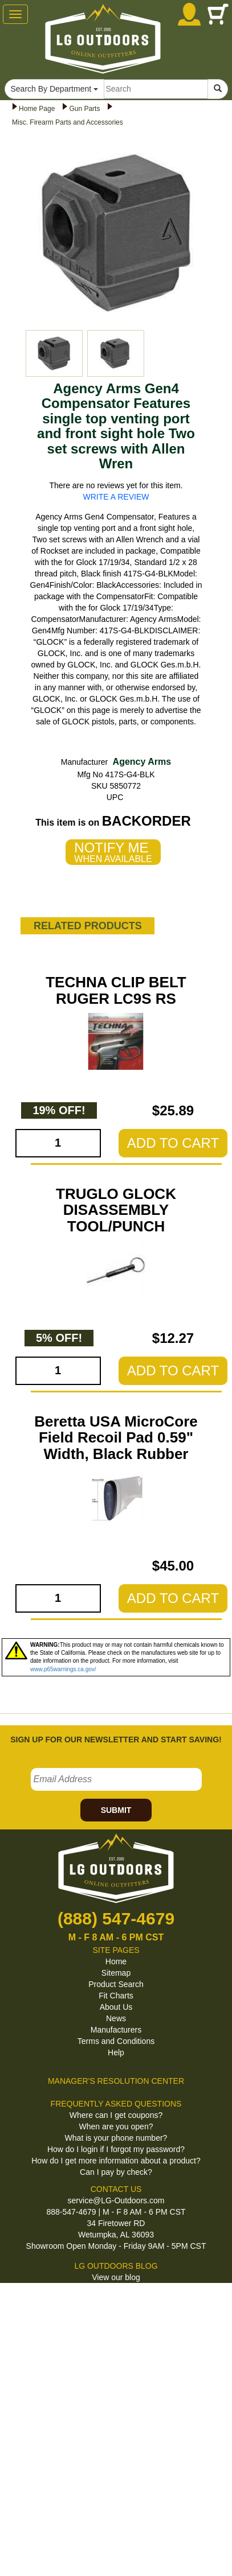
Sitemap (116, 1972)
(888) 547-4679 (116, 1918)
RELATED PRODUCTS (88, 926)
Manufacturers (116, 2029)
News (116, 2018)
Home (116, 1961)
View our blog (116, 2277)
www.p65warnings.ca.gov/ (63, 1669)
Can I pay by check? (116, 2172)
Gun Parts (84, 109)
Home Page (37, 109)
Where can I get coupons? (116, 2115)
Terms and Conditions (116, 2041)
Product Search (116, 1984)
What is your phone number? (116, 2137)
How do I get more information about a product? (116, 2160)
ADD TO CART (173, 1143)
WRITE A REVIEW (116, 496)
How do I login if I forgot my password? (116, 2149)
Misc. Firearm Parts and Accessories (67, 122)
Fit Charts (116, 1995)
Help (116, 2052)
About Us (116, 2007)
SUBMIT (116, 1810)
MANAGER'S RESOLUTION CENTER (116, 2080)
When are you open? (116, 2126)
